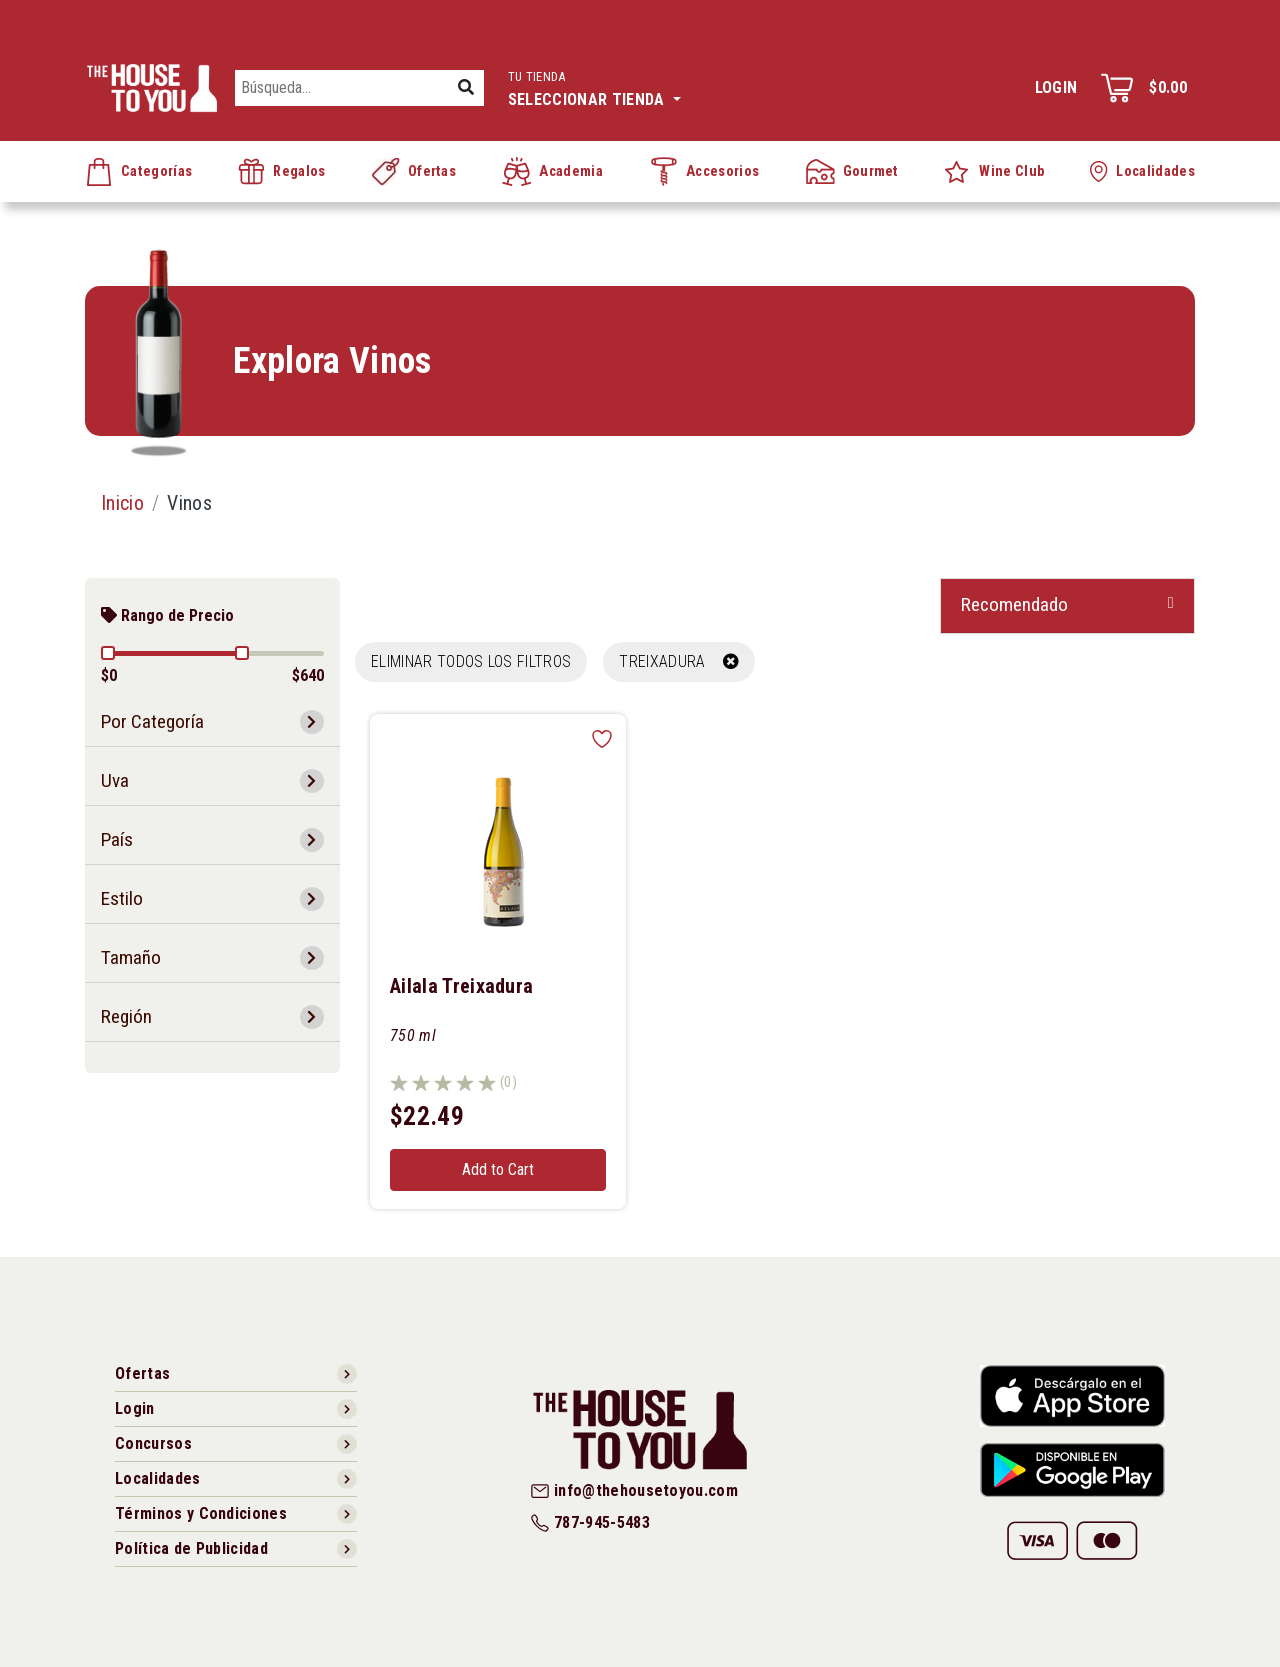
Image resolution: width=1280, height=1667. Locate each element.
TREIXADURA (679, 661)
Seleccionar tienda (594, 86)
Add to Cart (498, 1169)
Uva (115, 780)
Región (126, 1016)
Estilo (122, 898)
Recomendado (1014, 604)
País (117, 839)
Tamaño (131, 957)
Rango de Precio (167, 615)
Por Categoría (152, 721)
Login (1056, 87)
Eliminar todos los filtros (471, 661)
